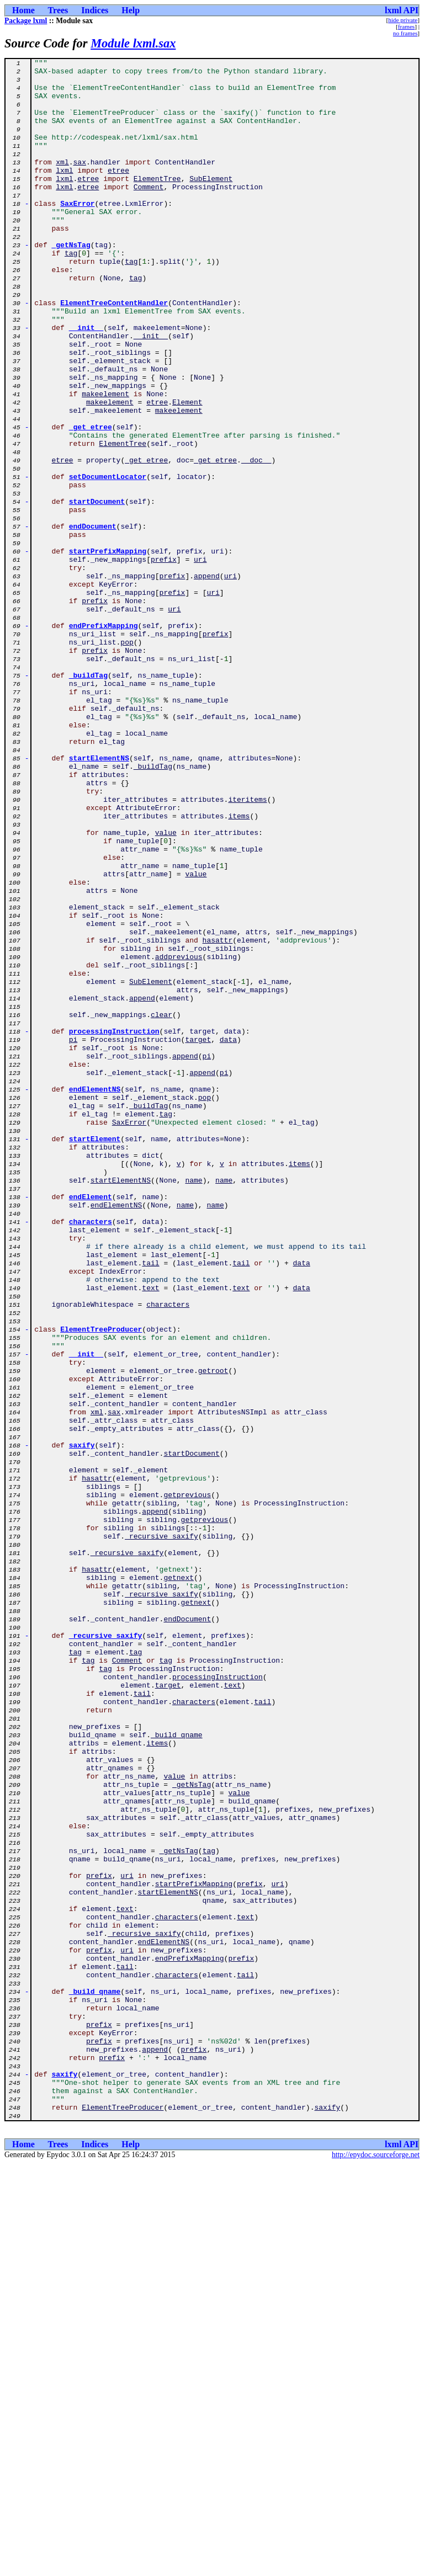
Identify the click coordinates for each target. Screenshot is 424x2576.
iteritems (247, 948)
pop (126, 759)
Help (130, 10)
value (166, 988)
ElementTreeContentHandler (114, 352)
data (228, 1236)
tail (150, 1504)
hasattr (218, 1117)
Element (187, 471)
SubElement (210, 203)
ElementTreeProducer (101, 1584)
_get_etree (90, 501)
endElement (90, 1425)
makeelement (105, 461)
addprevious (179, 1137)
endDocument (92, 620)
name (193, 1405)
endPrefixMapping (103, 739)
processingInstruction (114, 1226)
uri (200, 660)
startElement (95, 1355)
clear (161, 1206)
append (207, 680)
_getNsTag (71, 283)
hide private (402, 20)
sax (79, 183)
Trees (58, 10)
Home (23, 10)
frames (406, 26)
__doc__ (256, 541)
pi (73, 1236)
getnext (178, 1882)
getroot (213, 1633)
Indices (94, 10)
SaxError (77, 233)
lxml (64, 193)
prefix (164, 660)
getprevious (187, 1782)
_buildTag (88, 799)
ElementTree (157, 203)
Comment (149, 213)
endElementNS (95, 1296)
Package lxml (25, 21)
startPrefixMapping (107, 650)
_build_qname (177, 2070)
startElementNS (99, 898)
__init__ (86, 382)
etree (118, 193)
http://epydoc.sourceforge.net (376, 2567)
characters (90, 1455)
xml (62, 183)
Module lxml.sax (133, 43)
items (239, 968)
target (198, 1236)
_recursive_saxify (161, 1832)
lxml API (401, 10)
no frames (405, 33)
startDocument (97, 590)
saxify (82, 1723)
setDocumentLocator (107, 561)
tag (71, 292)
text (150, 1534)
